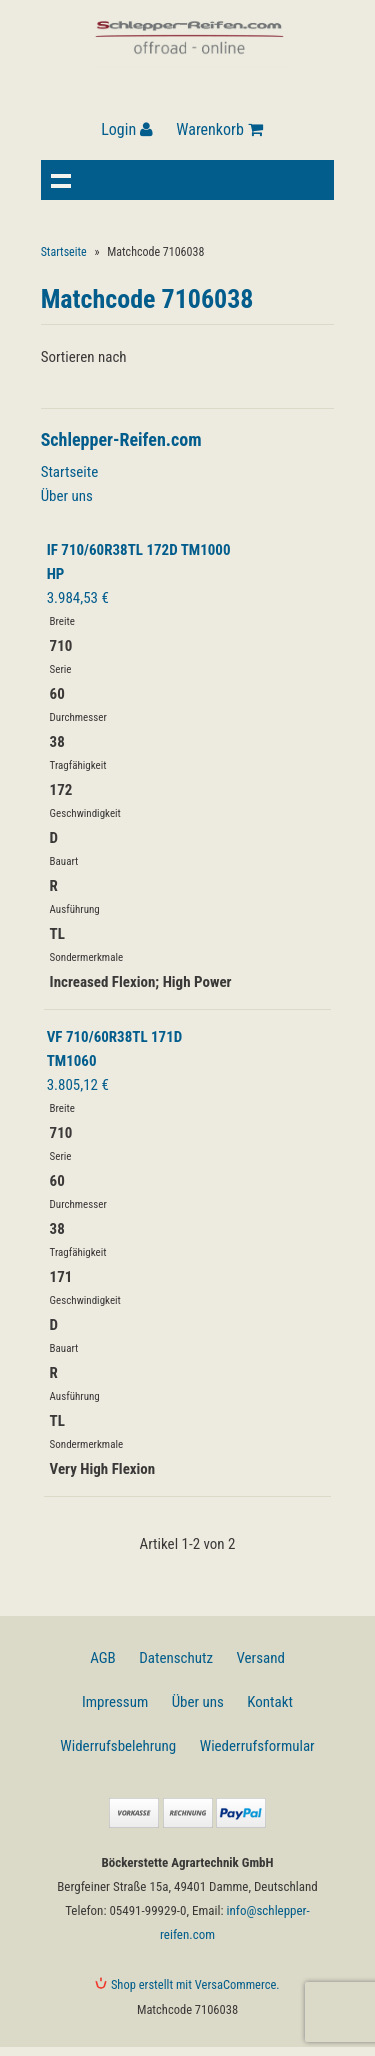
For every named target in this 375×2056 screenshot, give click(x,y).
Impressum (115, 1702)
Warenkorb (219, 129)
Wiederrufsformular (257, 1746)
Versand (260, 1658)
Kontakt (270, 1702)
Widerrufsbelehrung (118, 1746)
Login (127, 129)
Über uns (67, 496)
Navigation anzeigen (61, 180)
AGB (103, 1658)
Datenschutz (176, 1658)
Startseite (64, 252)
